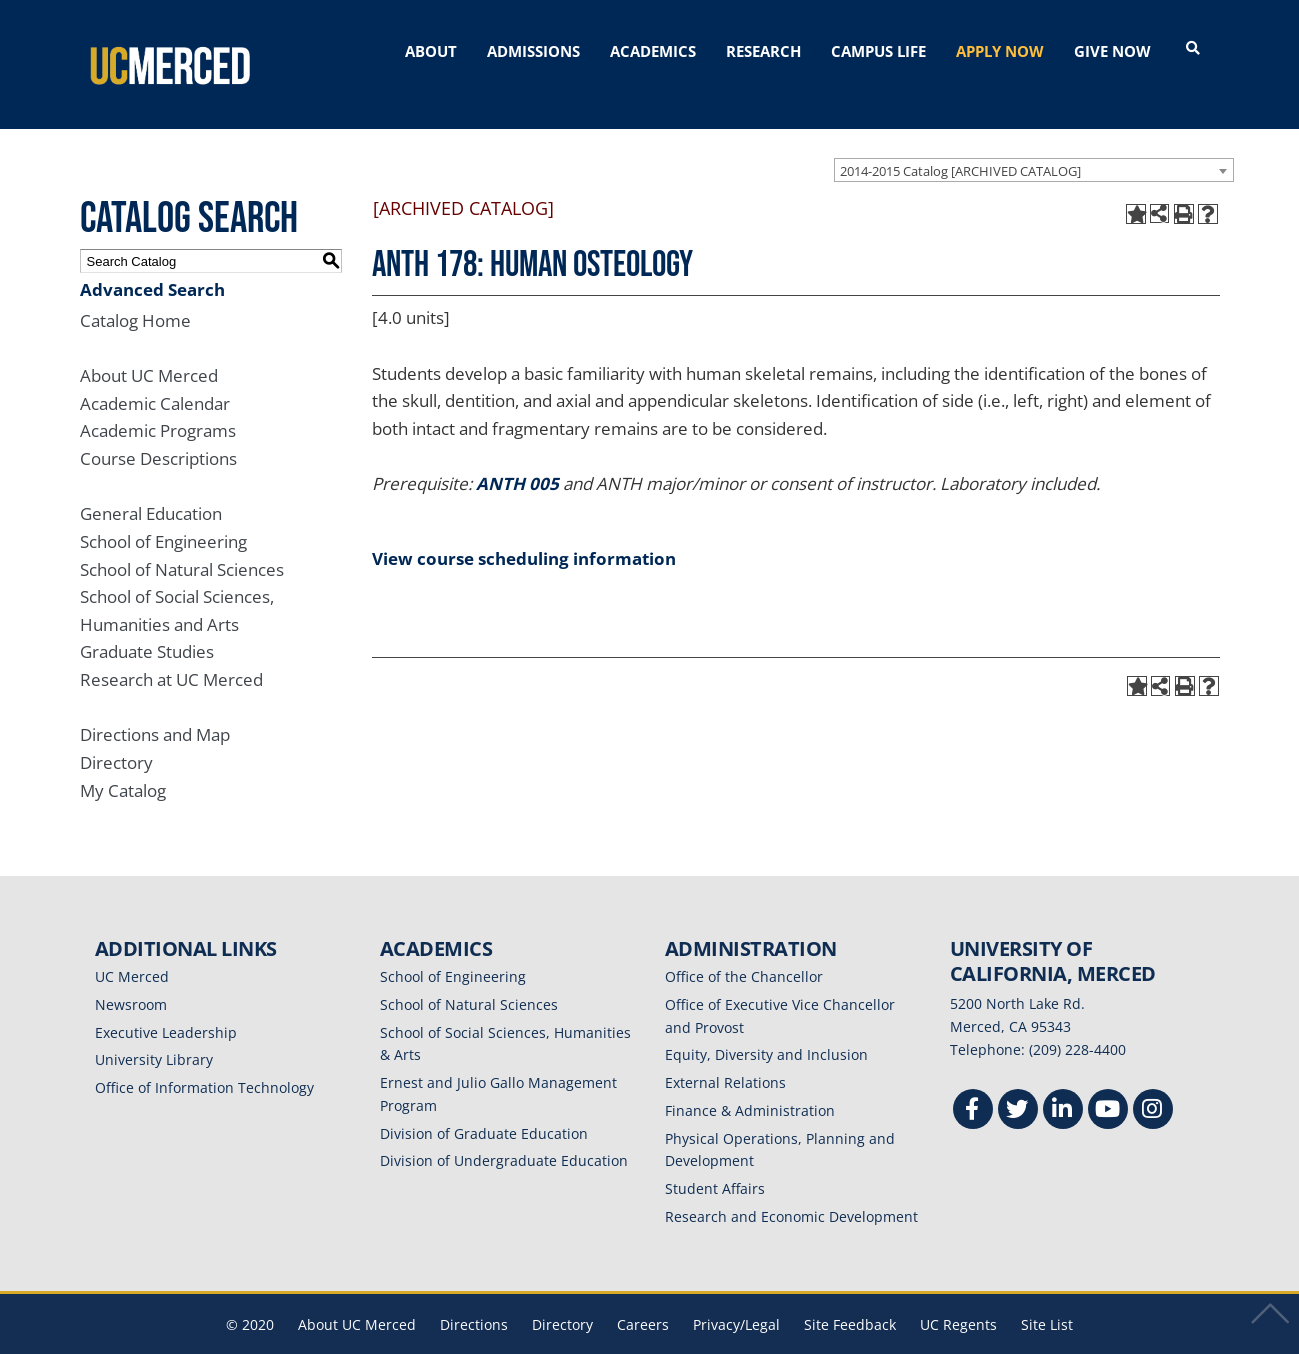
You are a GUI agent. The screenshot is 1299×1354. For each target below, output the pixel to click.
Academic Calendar (155, 374)
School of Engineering (163, 512)
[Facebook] (973, 1083)
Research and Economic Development (791, 1187)
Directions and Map (155, 705)
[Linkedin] (1063, 1083)
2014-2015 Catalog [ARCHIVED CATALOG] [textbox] (960, 142)
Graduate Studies (147, 623)
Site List (1047, 1295)
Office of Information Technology (204, 1058)
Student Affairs (715, 1159)
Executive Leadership (166, 1003)
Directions (474, 1295)
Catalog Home (135, 291)
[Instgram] (1153, 1083)
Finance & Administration (750, 1081)
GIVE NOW (1112, 51)
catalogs (362, 1341)
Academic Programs (158, 402)
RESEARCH (763, 51)
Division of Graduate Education (484, 1104)
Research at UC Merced (171, 650)
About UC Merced (149, 346)
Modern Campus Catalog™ (887, 1341)
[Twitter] (1018, 1083)
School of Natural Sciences (182, 540)
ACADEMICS (653, 51)
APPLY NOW (1000, 51)
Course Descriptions (158, 429)
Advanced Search (152, 260)
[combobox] (1034, 141)
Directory (116, 733)
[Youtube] (1108, 1083)
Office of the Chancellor (744, 947)
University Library (154, 1031)
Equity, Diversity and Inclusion (766, 1026)
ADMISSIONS (533, 51)
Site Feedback (850, 1295)
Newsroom (131, 975)
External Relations (725, 1053)
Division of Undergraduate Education (504, 1132)
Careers (643, 1295)
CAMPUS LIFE (878, 51)
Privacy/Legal (736, 1295)
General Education (151, 484)
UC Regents (958, 1295)
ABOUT (431, 51)
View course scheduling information (524, 529)
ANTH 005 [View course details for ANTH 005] (517, 454)
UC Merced (132, 947)
